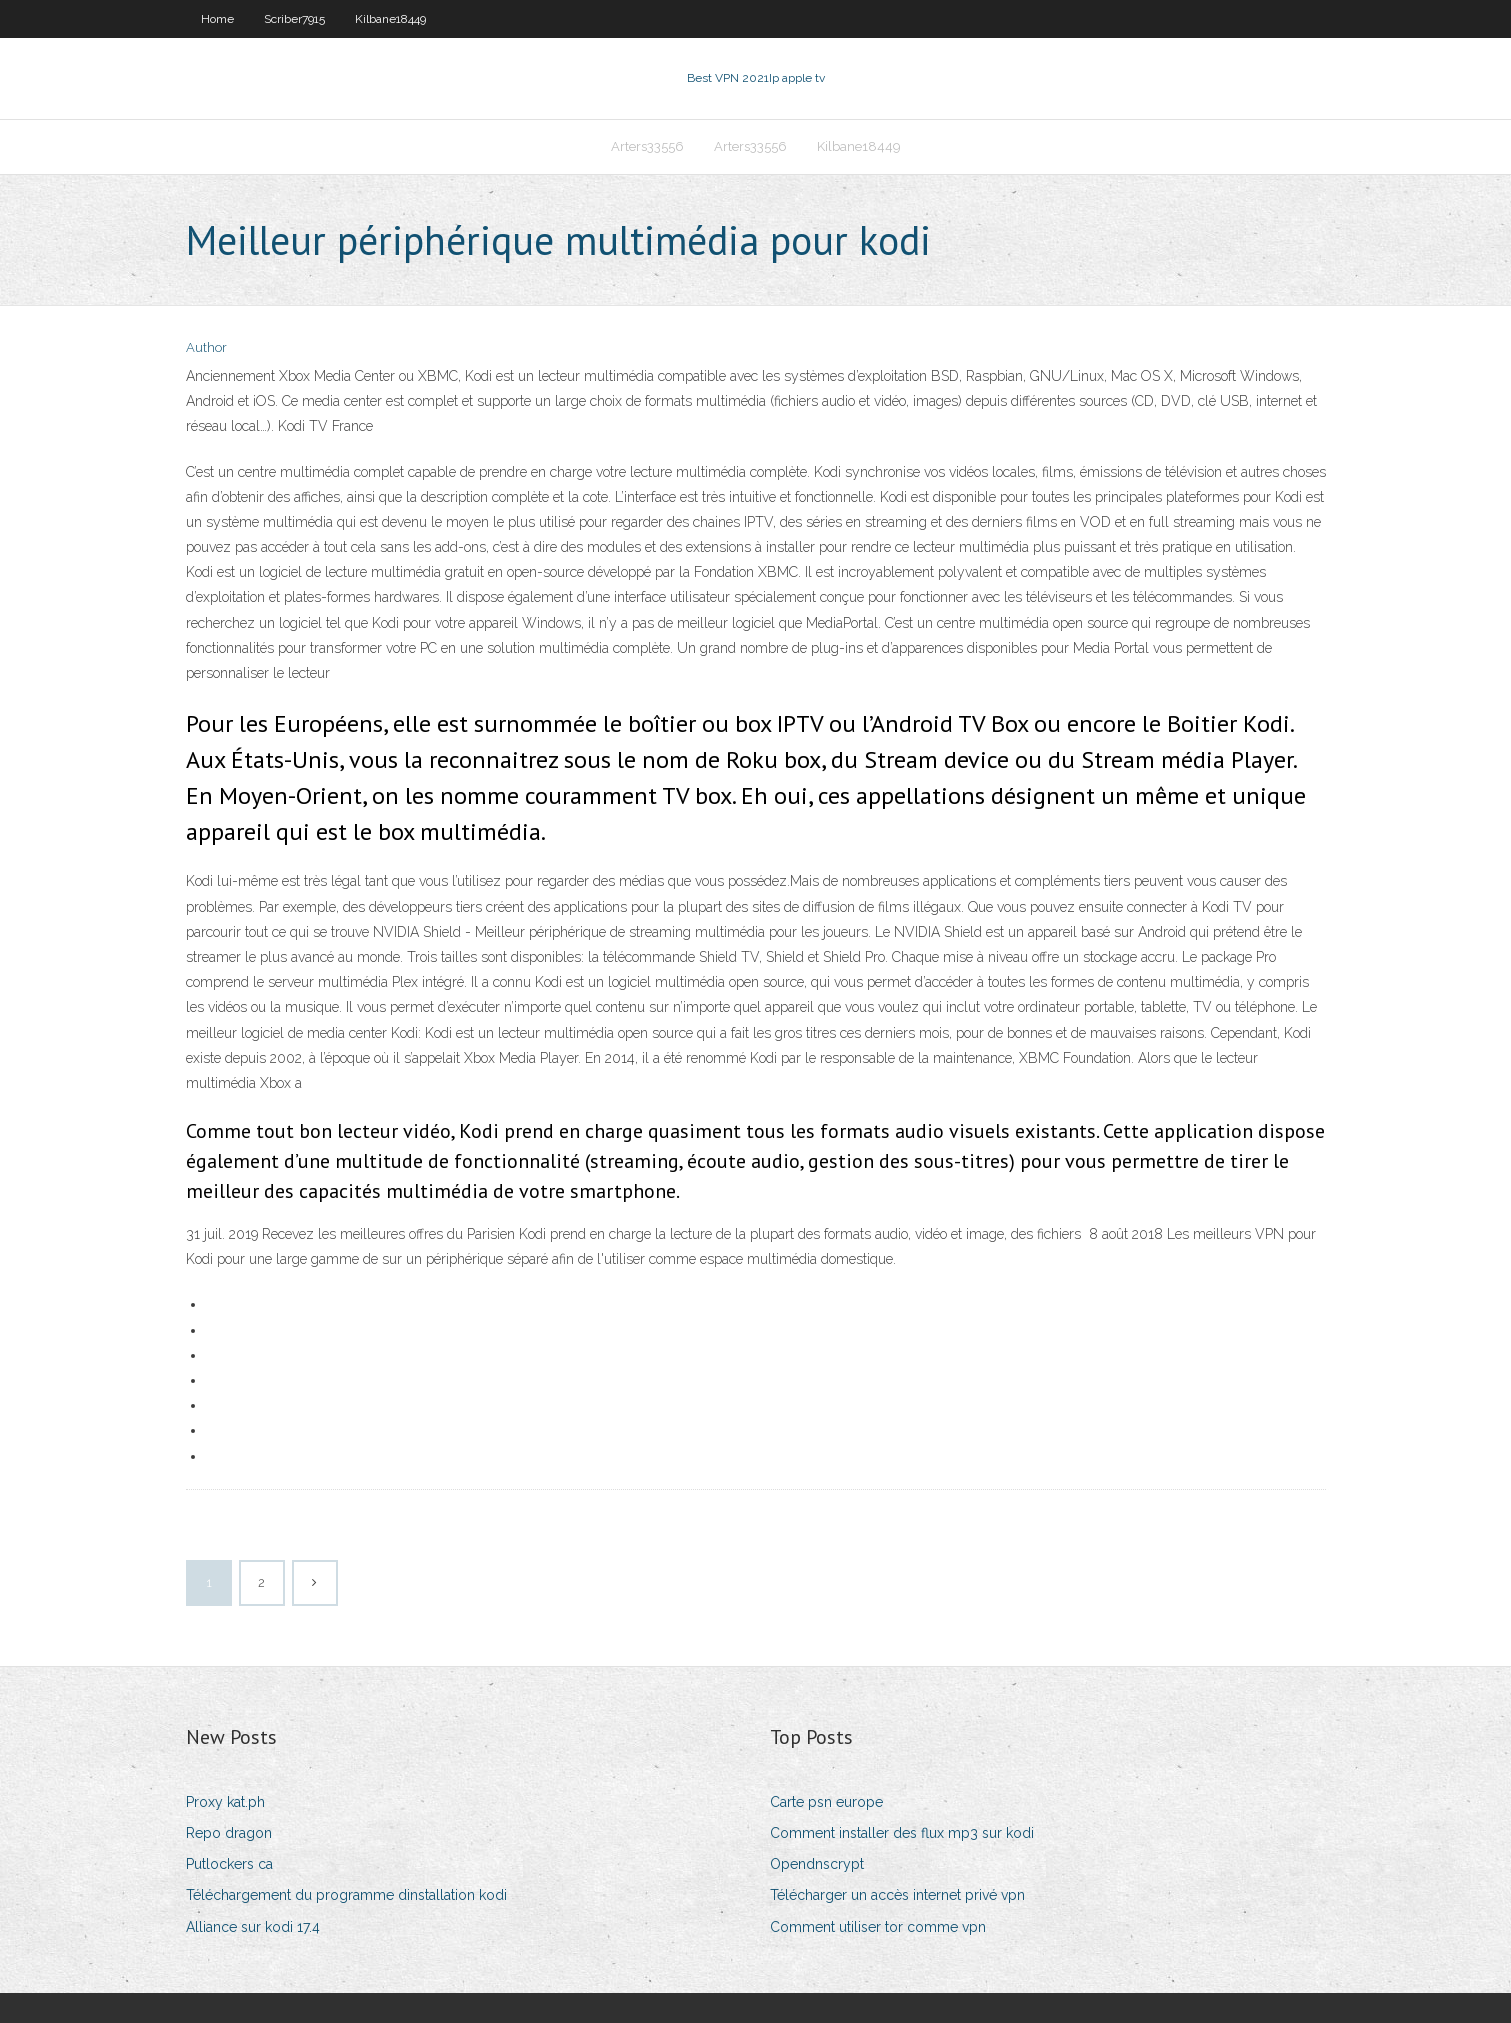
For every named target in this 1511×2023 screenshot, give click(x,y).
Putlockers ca (229, 1864)
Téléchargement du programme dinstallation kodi (346, 1895)
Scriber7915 (294, 19)
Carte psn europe (826, 1802)
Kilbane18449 (390, 19)
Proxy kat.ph (225, 1802)
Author (206, 347)
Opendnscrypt (817, 1864)
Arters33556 (647, 146)
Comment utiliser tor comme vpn (878, 1927)
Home (217, 19)
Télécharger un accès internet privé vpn (897, 1895)
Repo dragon (229, 1833)
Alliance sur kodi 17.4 (253, 1927)
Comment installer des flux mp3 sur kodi (902, 1833)
